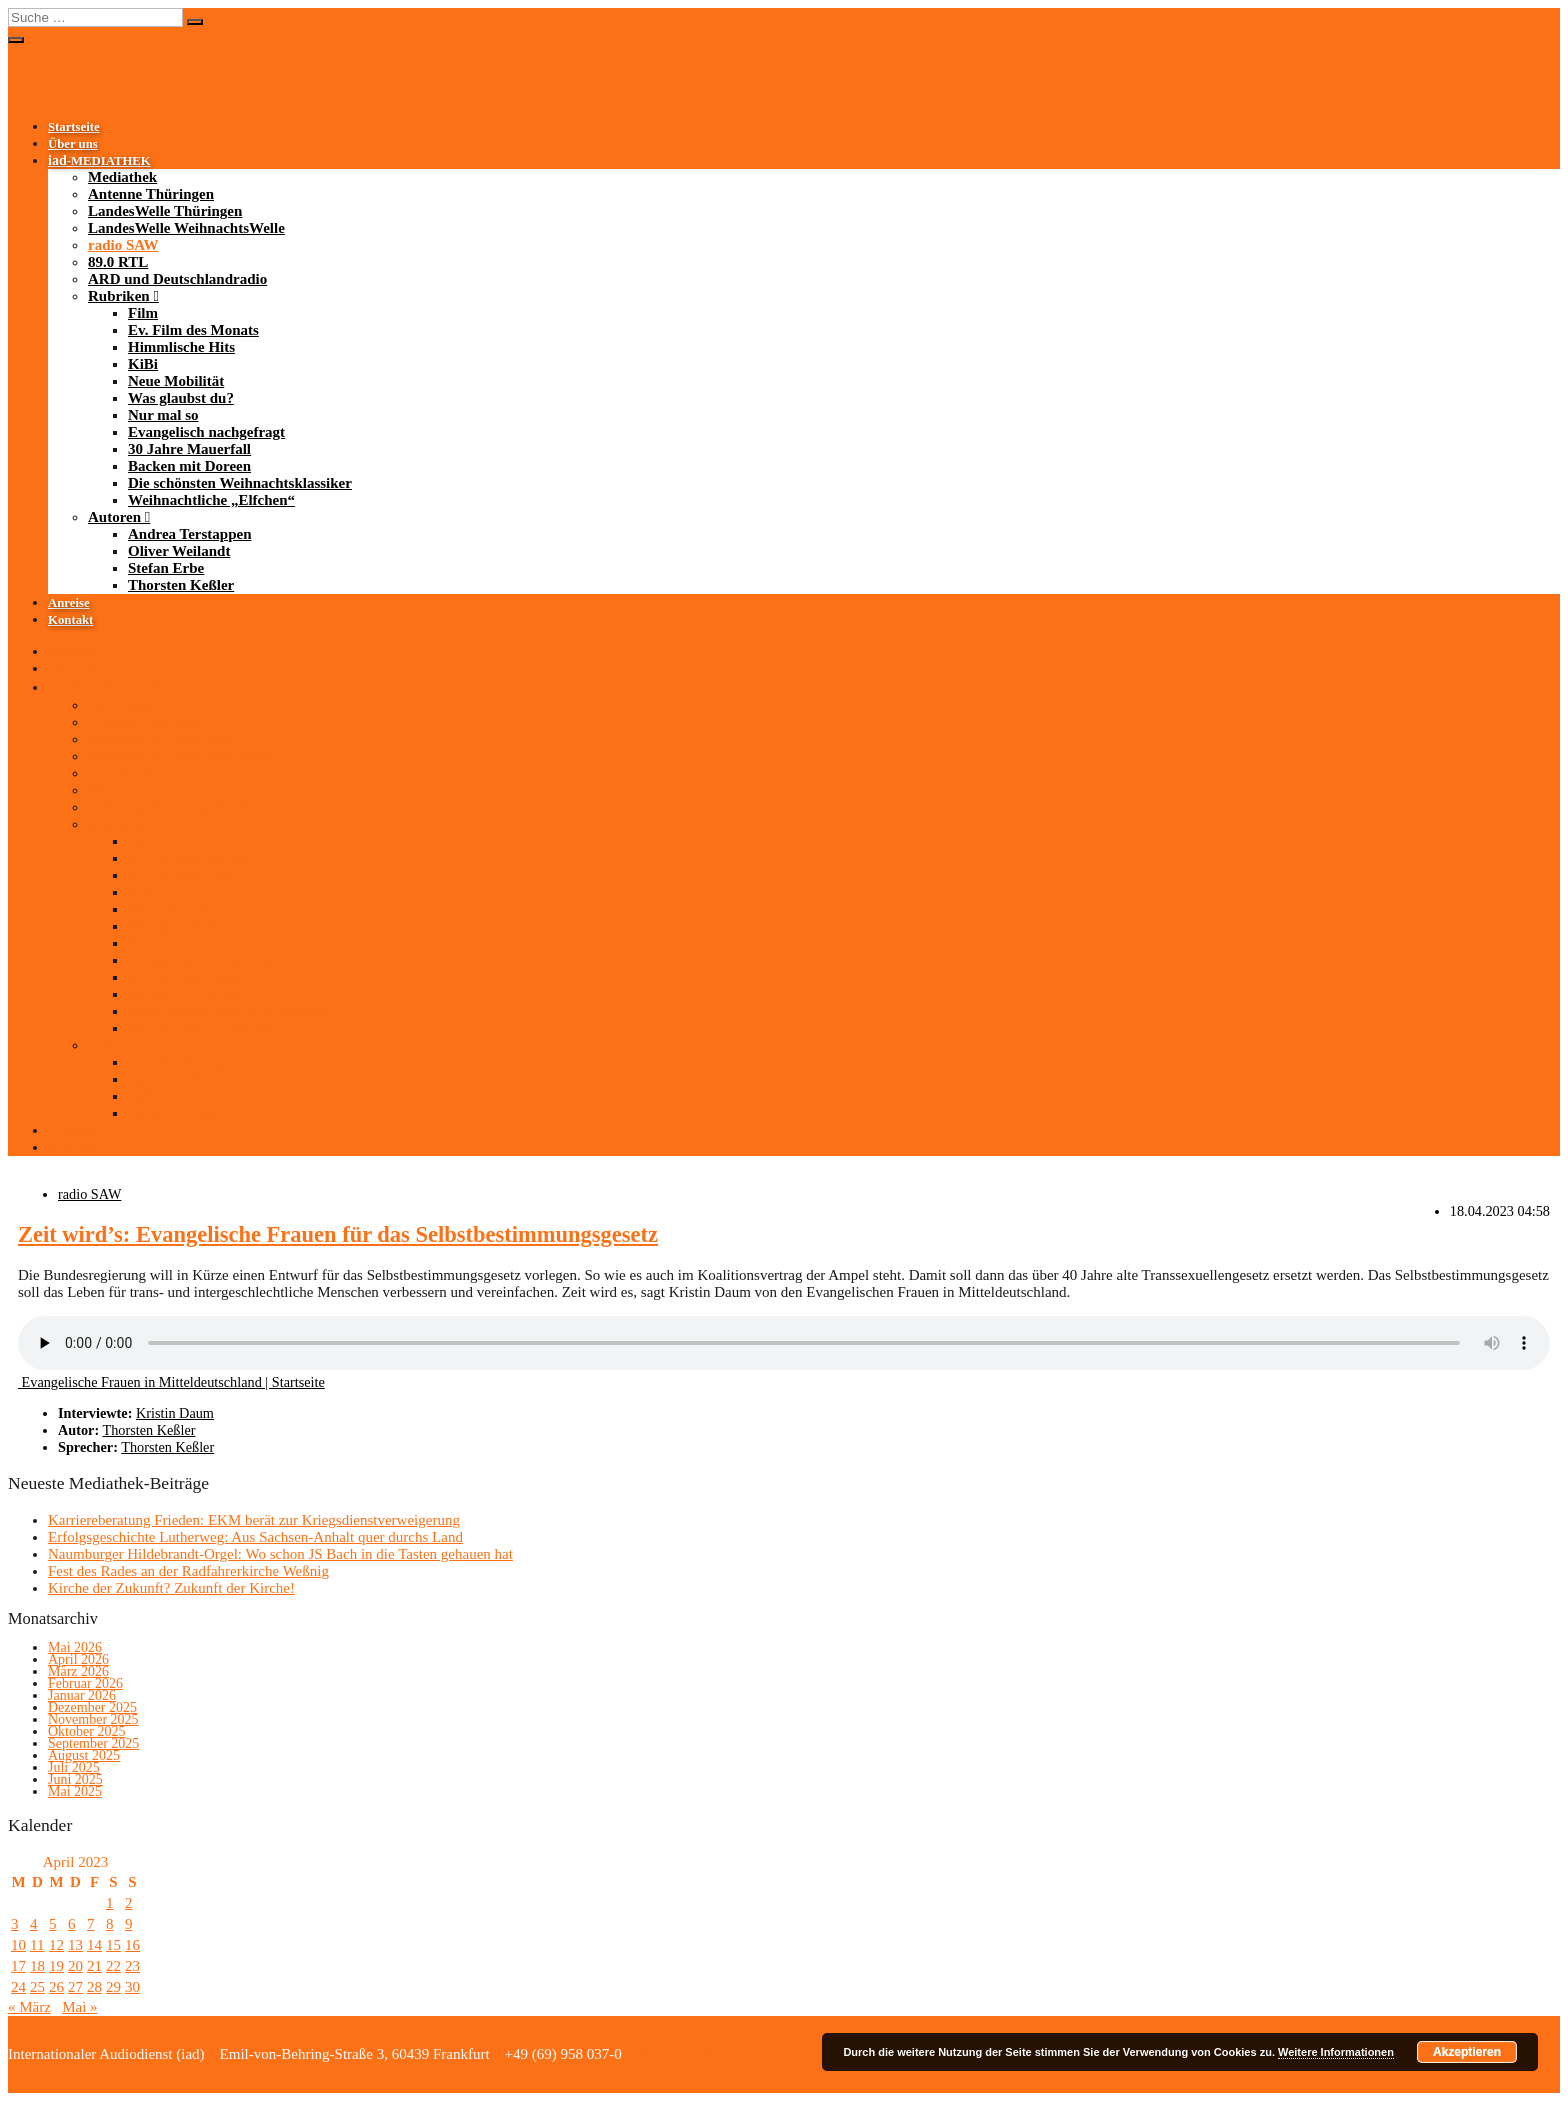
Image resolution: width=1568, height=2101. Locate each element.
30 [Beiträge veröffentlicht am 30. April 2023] (132, 1987)
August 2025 (84, 1755)
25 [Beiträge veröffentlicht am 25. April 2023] (37, 1987)
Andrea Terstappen (190, 534)
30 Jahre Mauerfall (189, 449)
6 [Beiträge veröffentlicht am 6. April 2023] (72, 1924)
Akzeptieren (1467, 2052)
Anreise (69, 603)
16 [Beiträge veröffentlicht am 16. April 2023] (132, 1945)
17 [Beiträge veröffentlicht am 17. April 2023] (18, 1966)
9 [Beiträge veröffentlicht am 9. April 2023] (129, 1924)
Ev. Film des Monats (193, 330)
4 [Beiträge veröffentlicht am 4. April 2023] (34, 1924)
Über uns (73, 144)
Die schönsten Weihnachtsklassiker (240, 483)
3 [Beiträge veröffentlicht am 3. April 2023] (15, 1924)
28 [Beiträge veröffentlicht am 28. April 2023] (94, 1987)
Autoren (114, 517)
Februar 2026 (85, 1683)
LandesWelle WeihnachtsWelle (186, 228)
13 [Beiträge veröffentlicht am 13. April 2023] (75, 1945)
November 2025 (93, 1719)
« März (29, 2007)
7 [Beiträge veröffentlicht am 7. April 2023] (91, 1924)
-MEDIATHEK (99, 161)
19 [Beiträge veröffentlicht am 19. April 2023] (56, 1966)
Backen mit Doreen (189, 466)
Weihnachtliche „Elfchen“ (211, 500)
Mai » (79, 2007)
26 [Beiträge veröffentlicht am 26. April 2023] (56, 1987)
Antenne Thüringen (151, 194)
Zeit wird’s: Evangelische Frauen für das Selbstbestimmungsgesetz (338, 1234)
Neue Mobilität (176, 381)
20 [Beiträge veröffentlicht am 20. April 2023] (75, 1966)
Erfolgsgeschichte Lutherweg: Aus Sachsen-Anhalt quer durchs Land (255, 1537)
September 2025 (93, 1743)
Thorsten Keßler (181, 585)
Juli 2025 (74, 1767)
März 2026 (78, 1671)
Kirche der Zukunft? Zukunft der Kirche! (171, 1588)
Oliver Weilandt (179, 551)
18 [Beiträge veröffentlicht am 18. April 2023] (37, 1966)
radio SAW (123, 245)
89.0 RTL (118, 262)
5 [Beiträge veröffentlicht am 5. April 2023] (53, 1924)
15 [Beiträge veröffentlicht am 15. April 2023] (113, 1945)
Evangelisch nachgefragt (206, 432)
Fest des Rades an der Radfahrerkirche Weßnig (188, 1571)
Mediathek (122, 177)
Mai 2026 (75, 1647)
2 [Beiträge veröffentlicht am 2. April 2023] (129, 1903)
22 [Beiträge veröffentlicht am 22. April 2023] (113, 1966)
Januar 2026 (82, 1695)
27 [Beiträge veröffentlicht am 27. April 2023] (75, 1987)
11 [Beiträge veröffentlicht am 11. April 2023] (37, 1945)
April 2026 (78, 1659)
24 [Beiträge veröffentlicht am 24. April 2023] (18, 1987)
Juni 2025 (75, 1779)
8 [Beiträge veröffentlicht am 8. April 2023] (110, 1924)
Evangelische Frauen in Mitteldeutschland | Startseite (171, 1382)
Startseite (74, 127)
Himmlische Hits (181, 347)
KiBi (143, 364)
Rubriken (119, 296)
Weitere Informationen (1336, 2052)
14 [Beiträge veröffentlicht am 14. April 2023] (94, 1945)
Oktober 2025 (86, 1731)
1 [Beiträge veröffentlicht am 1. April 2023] (110, 1903)
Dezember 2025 (92, 1707)
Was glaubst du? (181, 398)
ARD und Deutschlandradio (177, 279)
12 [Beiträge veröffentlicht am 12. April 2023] (56, 1945)
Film (143, 313)
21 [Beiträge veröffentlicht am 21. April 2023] (94, 1966)
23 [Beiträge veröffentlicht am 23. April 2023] (132, 1966)
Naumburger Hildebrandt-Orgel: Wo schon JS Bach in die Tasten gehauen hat (280, 1554)
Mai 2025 (75, 1791)
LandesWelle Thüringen (165, 211)
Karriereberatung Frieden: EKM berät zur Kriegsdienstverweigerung (254, 1520)
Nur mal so (163, 415)
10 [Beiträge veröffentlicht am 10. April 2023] (18, 1945)
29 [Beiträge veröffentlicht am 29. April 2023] (113, 1987)
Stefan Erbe (166, 568)
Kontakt (70, 620)
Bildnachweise (679, 2054)
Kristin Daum (175, 1413)
